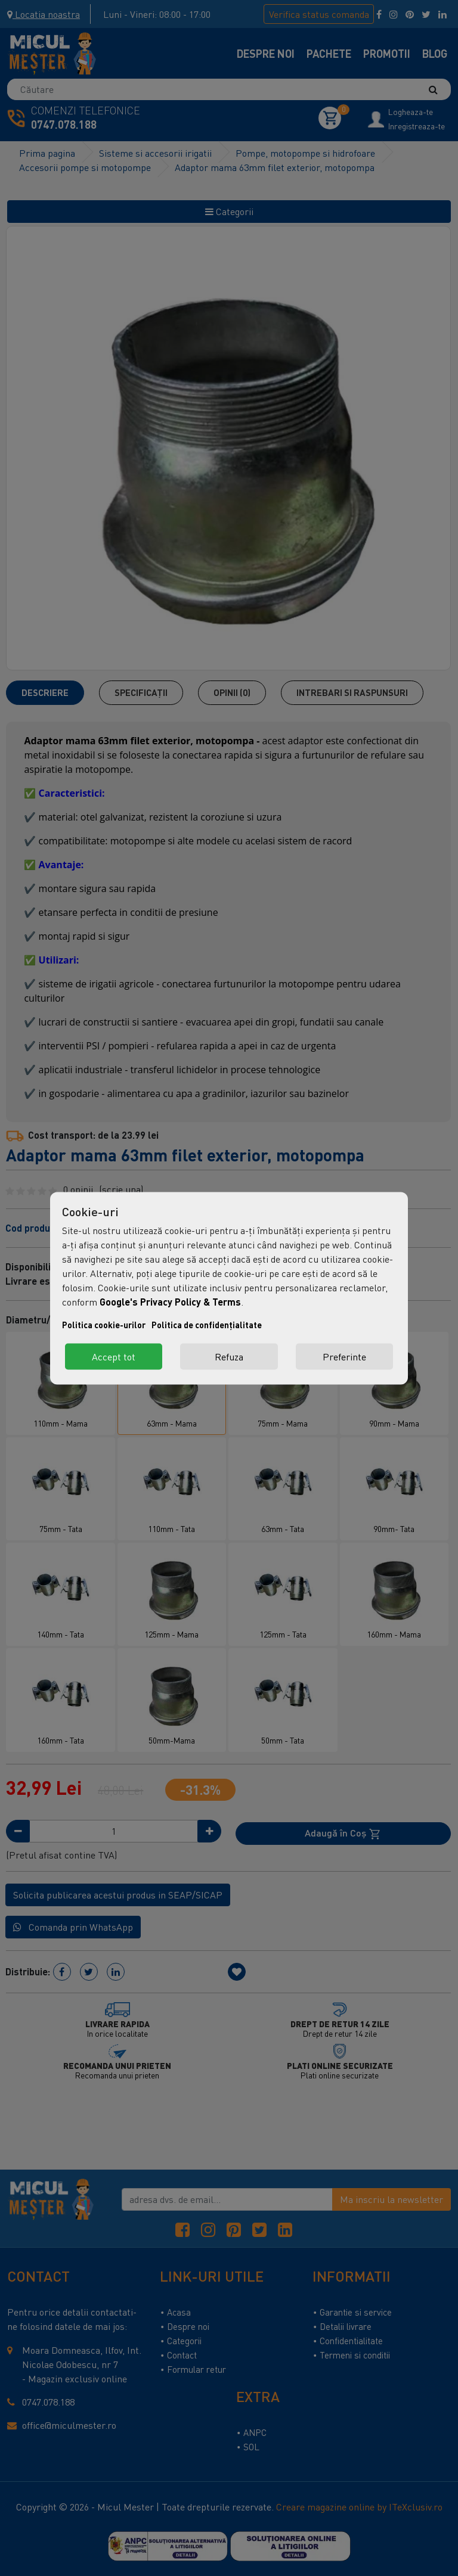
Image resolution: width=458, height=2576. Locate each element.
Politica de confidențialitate (206, 1324)
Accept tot (113, 1356)
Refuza (229, 1356)
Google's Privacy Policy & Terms (170, 1301)
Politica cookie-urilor (104, 1324)
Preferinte (344, 1356)
